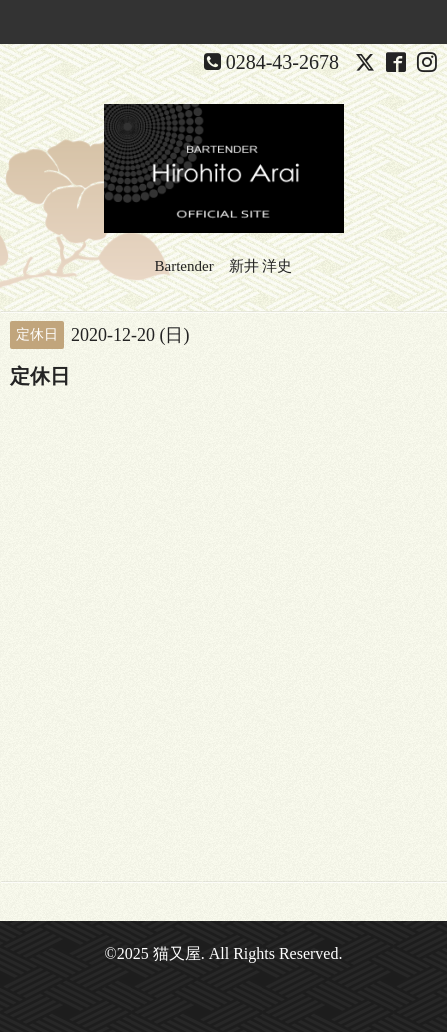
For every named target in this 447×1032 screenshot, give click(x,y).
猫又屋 (177, 953)
